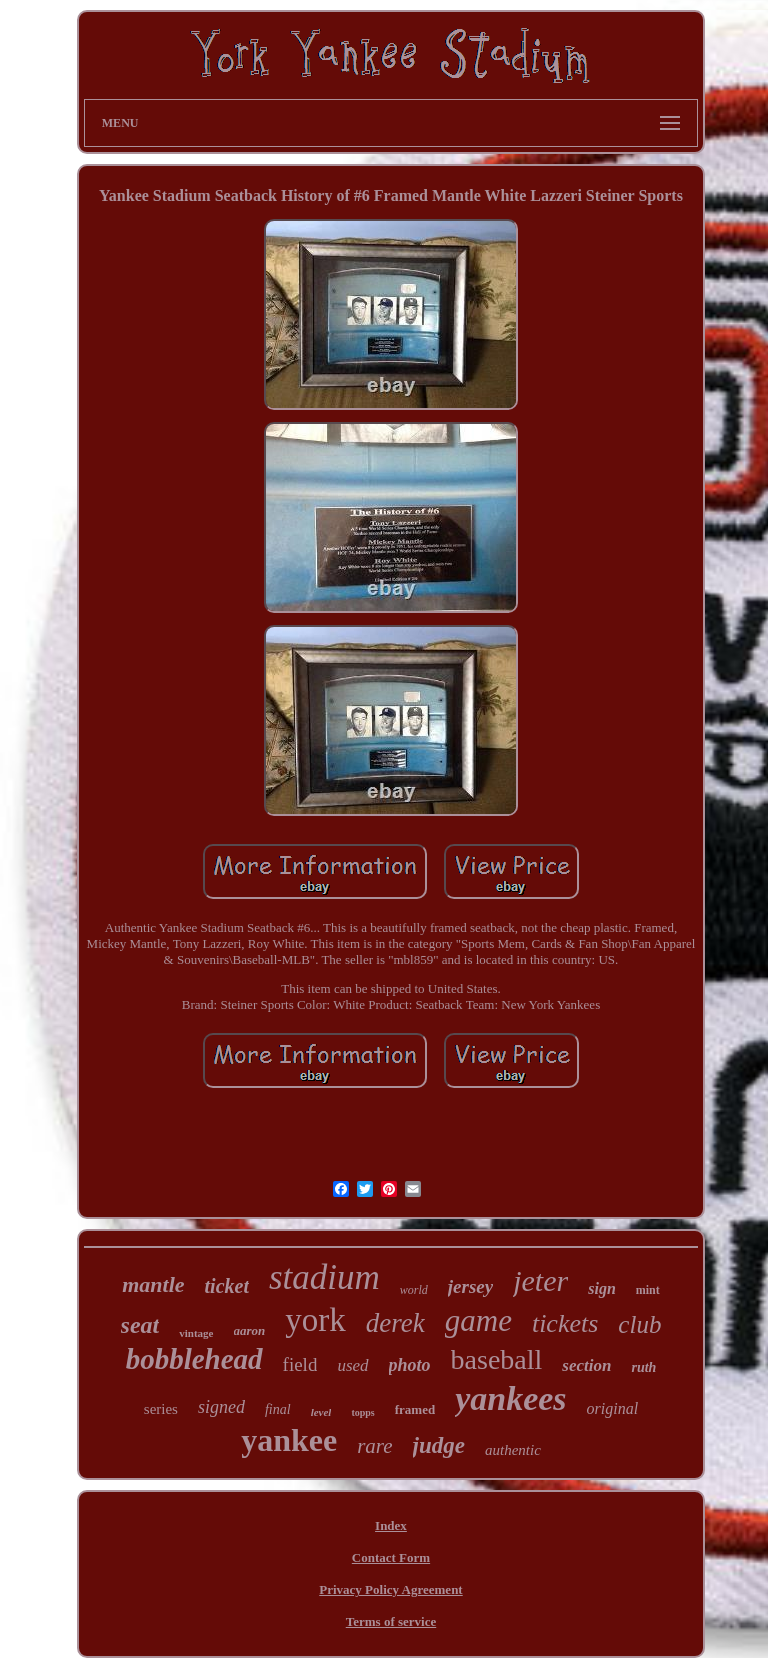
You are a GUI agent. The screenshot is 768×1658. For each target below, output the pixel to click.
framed (415, 1409)
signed (221, 1407)
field (300, 1364)
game (478, 1320)
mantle (153, 1284)
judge (439, 1445)
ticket (227, 1286)
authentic (513, 1450)
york (315, 1320)
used (352, 1365)
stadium (324, 1277)
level (321, 1412)
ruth (643, 1367)
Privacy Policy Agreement (390, 1589)
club (639, 1324)
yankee (289, 1440)
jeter (540, 1280)
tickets (565, 1323)
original (613, 1408)
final (278, 1409)
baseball (497, 1359)
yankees (510, 1398)
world (414, 1290)
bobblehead (194, 1359)
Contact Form (391, 1557)
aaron (250, 1330)
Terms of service (391, 1621)
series (161, 1409)
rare (374, 1446)
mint (648, 1290)
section (586, 1365)
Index (391, 1525)
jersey (470, 1286)
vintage (196, 1333)
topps (362, 1412)
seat (140, 1325)
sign (602, 1288)
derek (395, 1323)
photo (410, 1365)
